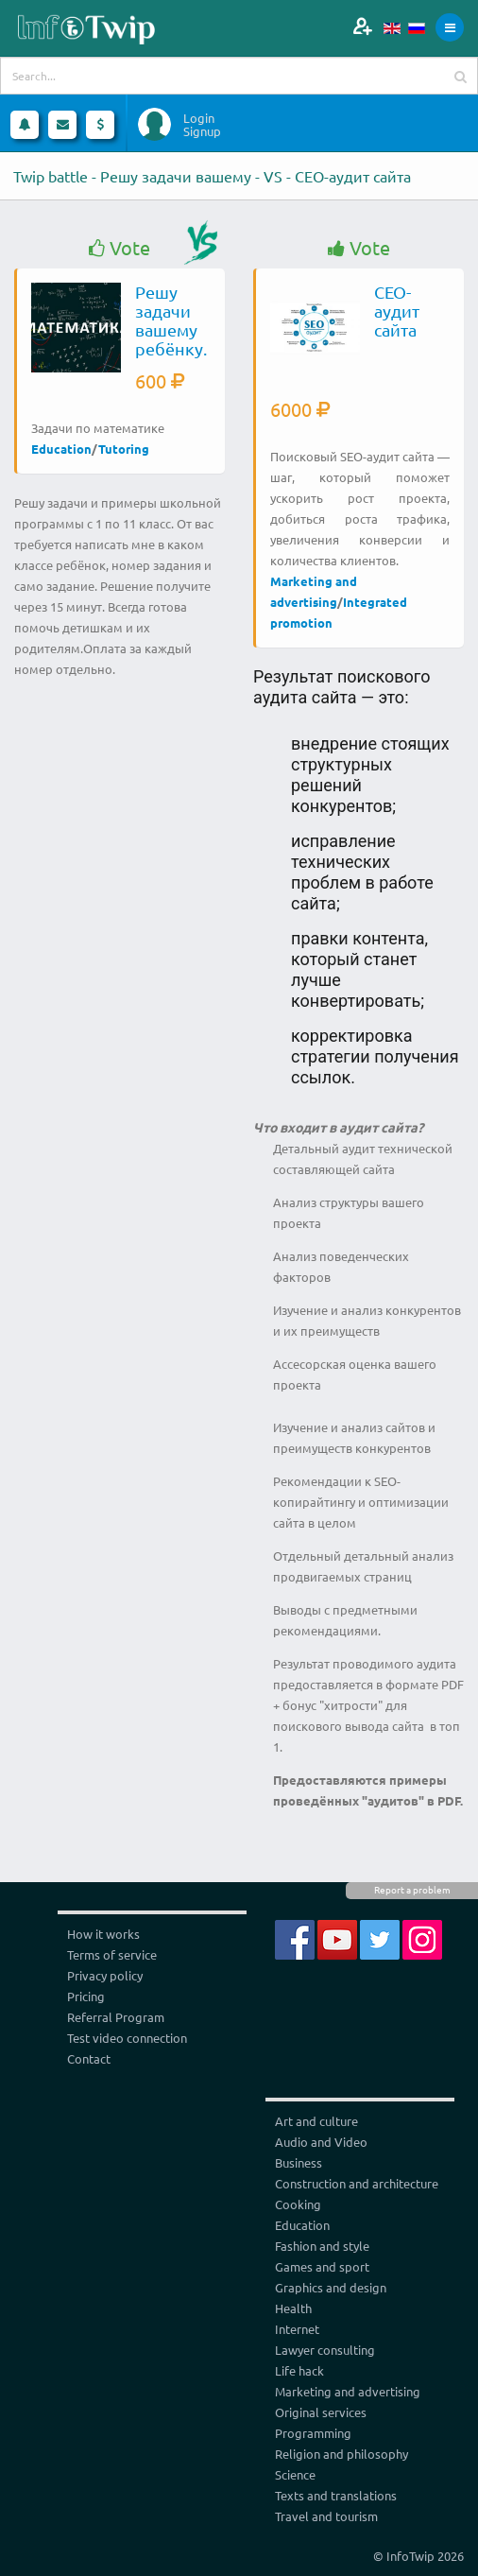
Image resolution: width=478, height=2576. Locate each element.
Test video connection (127, 2038)
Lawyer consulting (325, 2350)
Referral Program (115, 2017)
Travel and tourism (326, 2516)
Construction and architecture (356, 2183)
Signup (202, 131)
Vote (119, 248)
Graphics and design (330, 2287)
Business (298, 2162)
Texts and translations (336, 2495)
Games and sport (322, 2266)
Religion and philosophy (341, 2454)
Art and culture (316, 2121)
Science (295, 2474)
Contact (89, 2058)
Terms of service (112, 1954)
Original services (321, 2412)
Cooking (298, 2204)
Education (61, 449)
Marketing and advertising (347, 2391)
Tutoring (123, 449)
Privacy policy (105, 1975)
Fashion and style (322, 2246)
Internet (297, 2329)
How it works (103, 1934)
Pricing (86, 1996)
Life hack (299, 2370)
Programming (313, 2433)
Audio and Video (321, 2142)
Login (198, 118)
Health (293, 2308)
